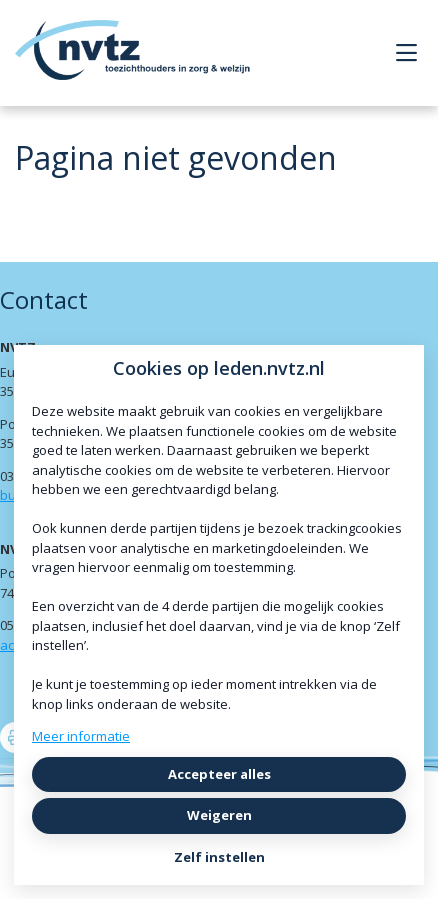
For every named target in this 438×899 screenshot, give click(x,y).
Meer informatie (81, 736)
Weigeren (219, 815)
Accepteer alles (219, 774)
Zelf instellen (219, 857)
